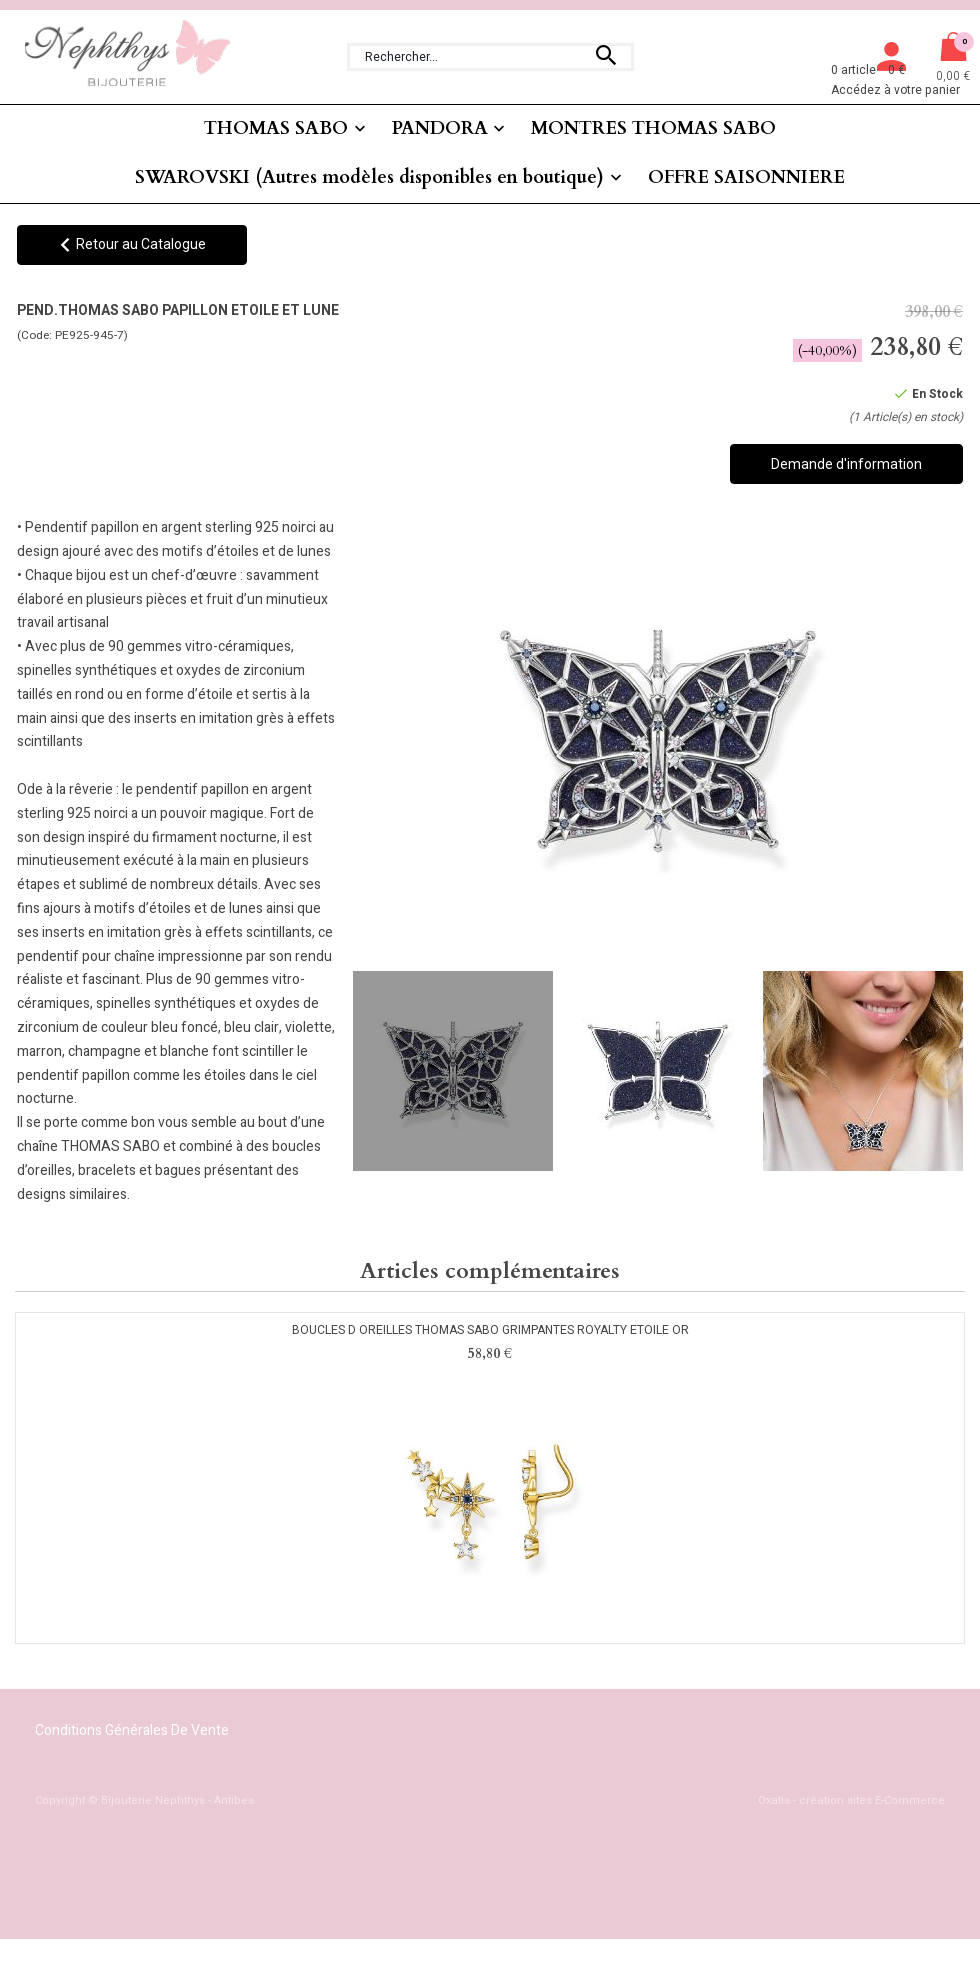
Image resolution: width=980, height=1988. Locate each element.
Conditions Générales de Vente (132, 1730)
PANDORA (440, 128)
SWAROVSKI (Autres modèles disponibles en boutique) (369, 177)
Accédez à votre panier (895, 90)
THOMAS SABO (276, 128)
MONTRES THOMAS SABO (653, 128)
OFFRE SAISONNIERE (746, 177)
